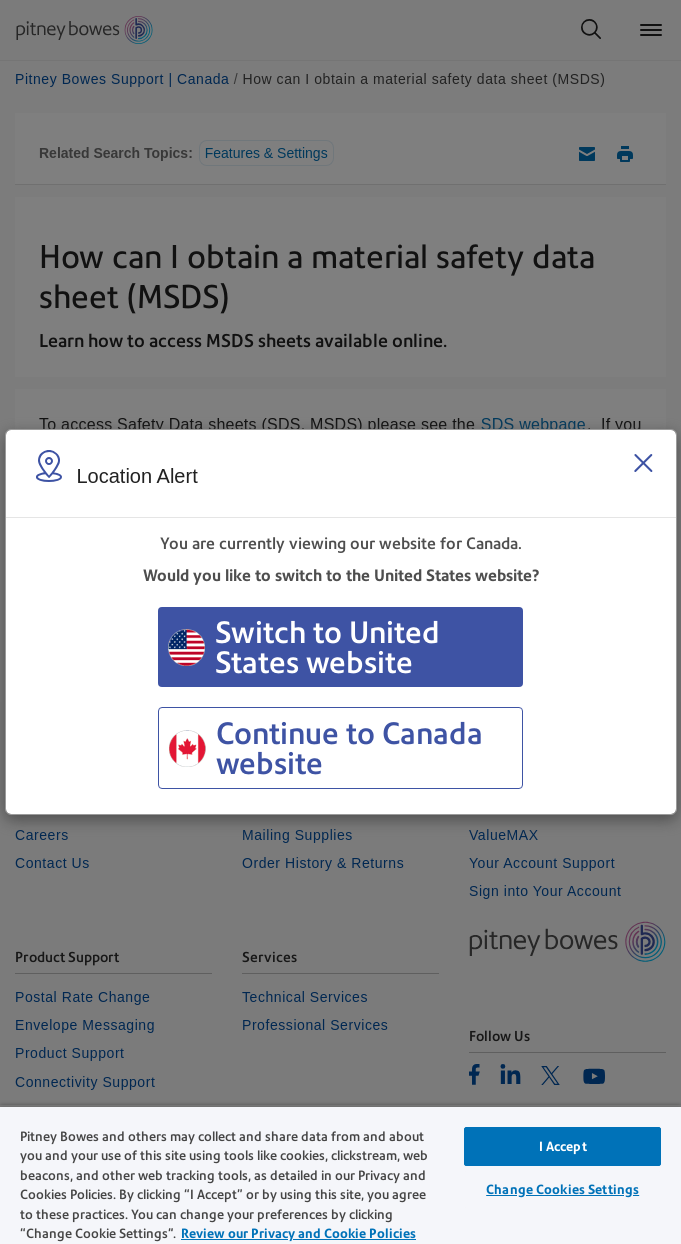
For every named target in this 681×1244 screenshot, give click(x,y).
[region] (340, 1174)
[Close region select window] (643, 463)
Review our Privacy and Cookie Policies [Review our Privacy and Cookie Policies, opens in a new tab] (298, 1233)
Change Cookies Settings (562, 1189)
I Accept (563, 1146)
